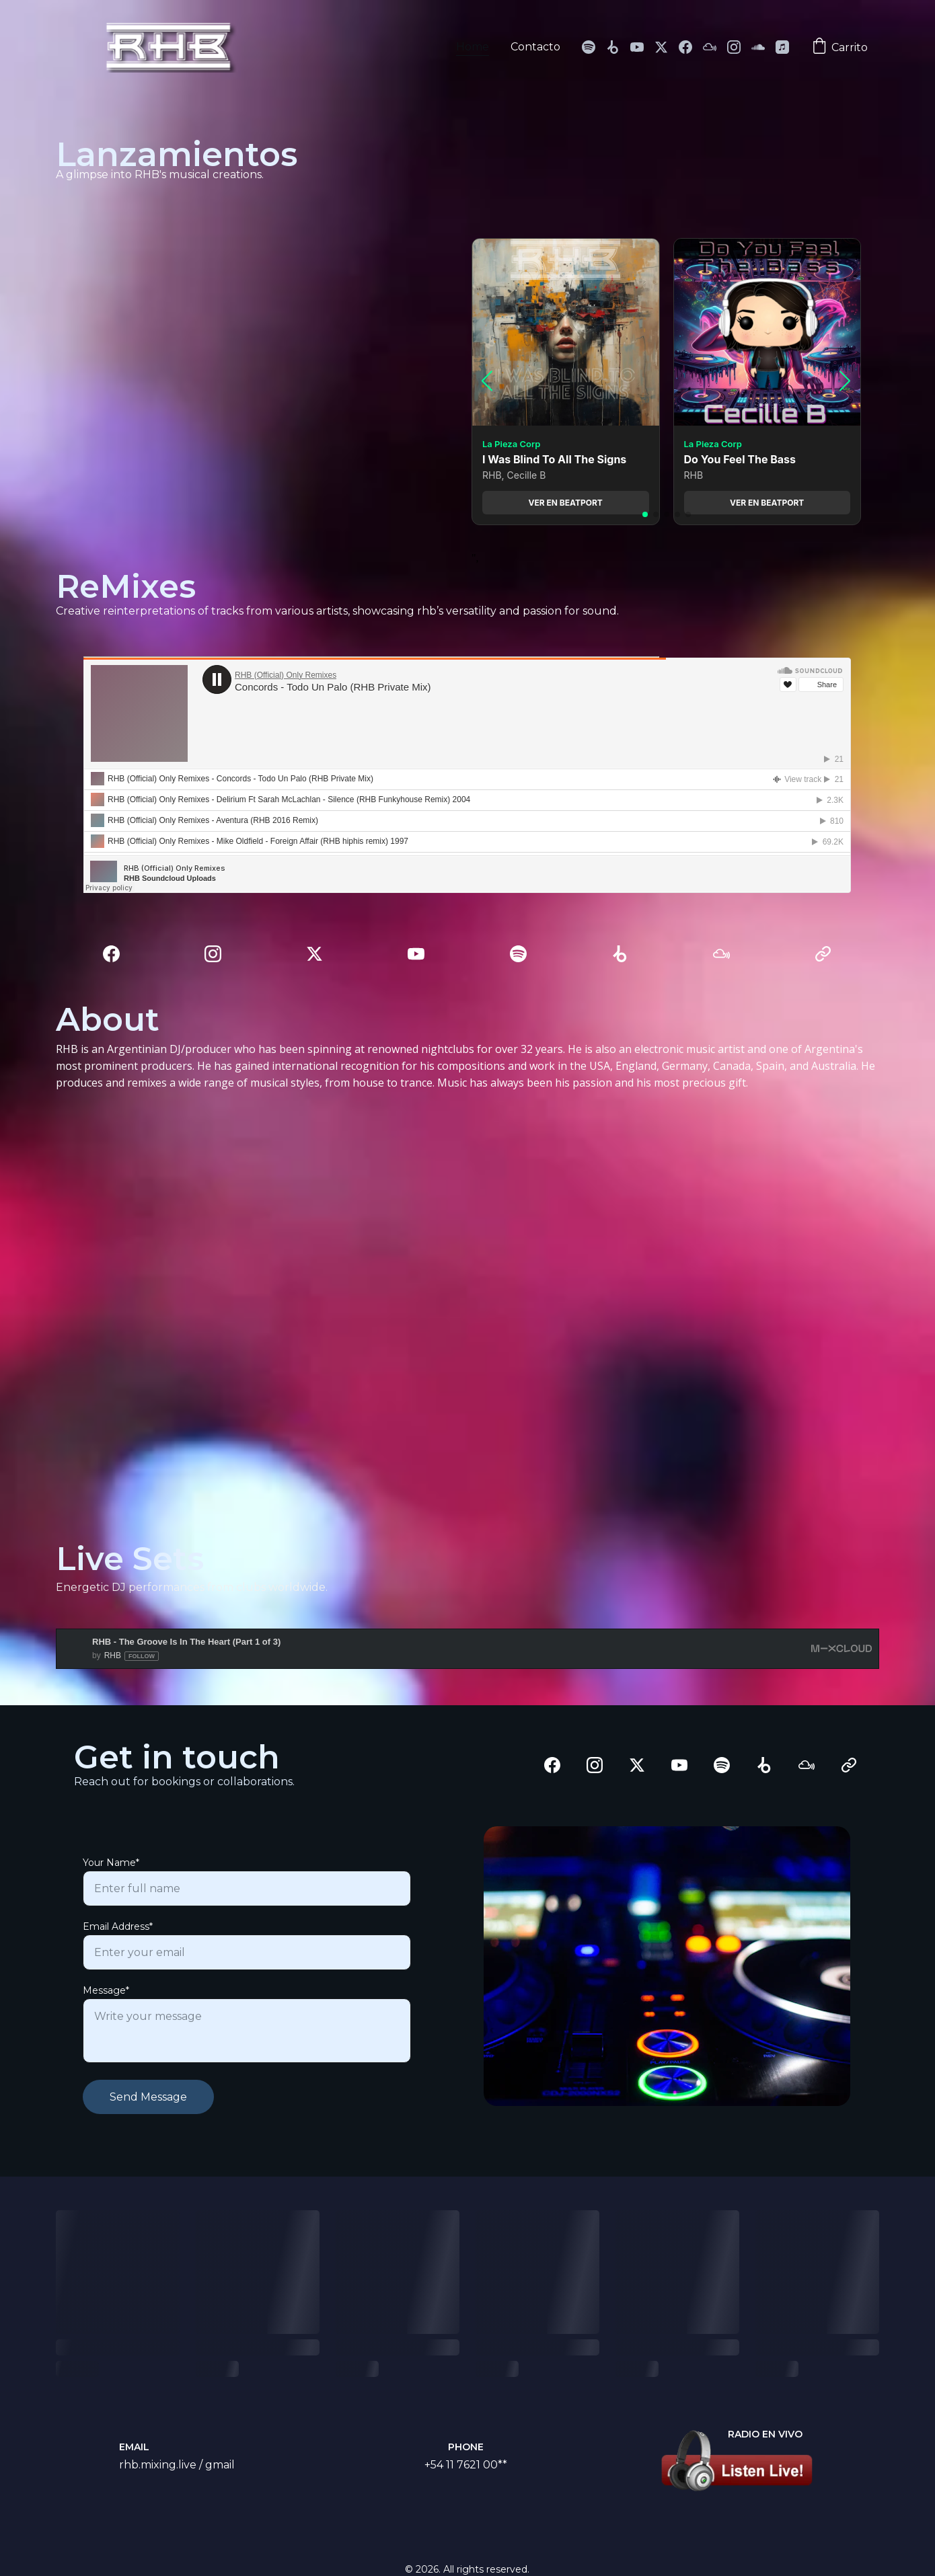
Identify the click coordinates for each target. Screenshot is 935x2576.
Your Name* (111, 1863)
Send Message (148, 2097)
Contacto (535, 46)
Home (472, 46)
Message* (106, 1990)
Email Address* (118, 1926)
